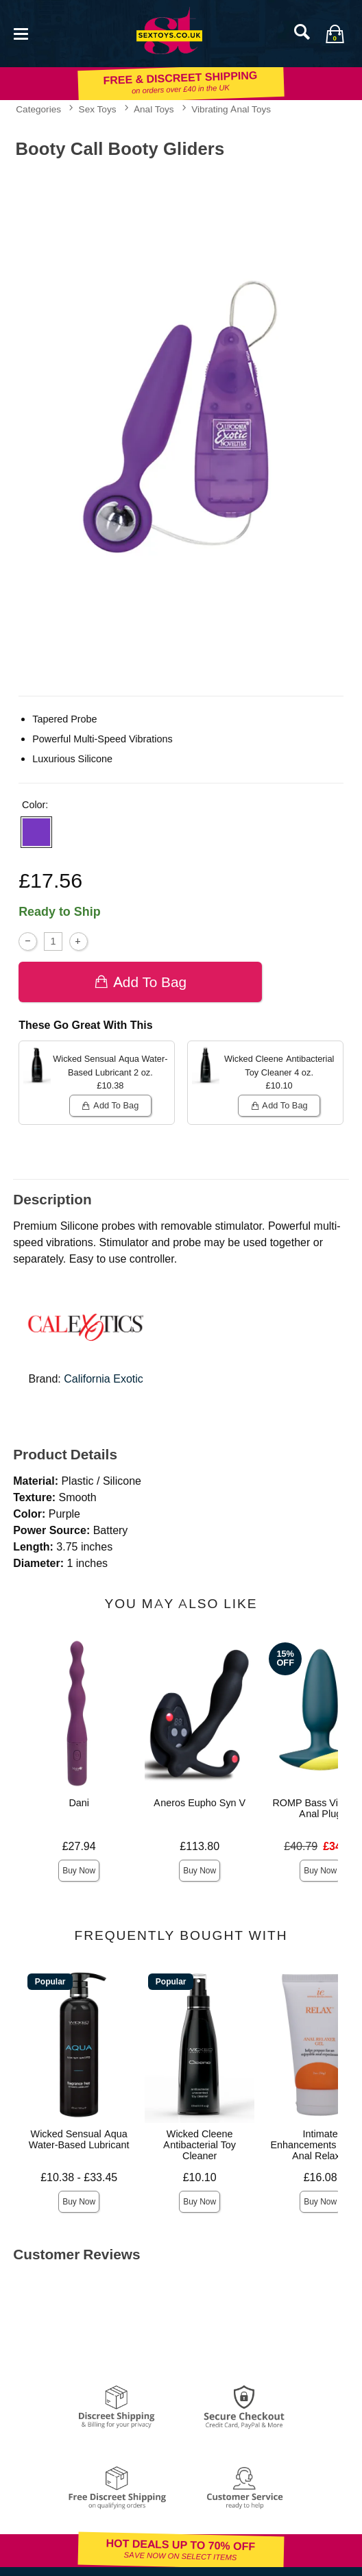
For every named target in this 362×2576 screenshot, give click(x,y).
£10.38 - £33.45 (78, 2177)
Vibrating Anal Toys (231, 109)
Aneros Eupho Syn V (199, 1803)
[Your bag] (334, 33)
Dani (79, 1803)
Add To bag (140, 982)
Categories (38, 109)
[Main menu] (20, 32)
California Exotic (103, 1378)
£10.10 (200, 2177)
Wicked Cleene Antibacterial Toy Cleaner (199, 2145)
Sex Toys (98, 109)
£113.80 (199, 1846)
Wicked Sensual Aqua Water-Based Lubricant (79, 2139)
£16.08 (320, 2177)
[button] (36, 832)
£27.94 (79, 1846)
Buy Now (78, 1870)
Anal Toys (154, 109)
